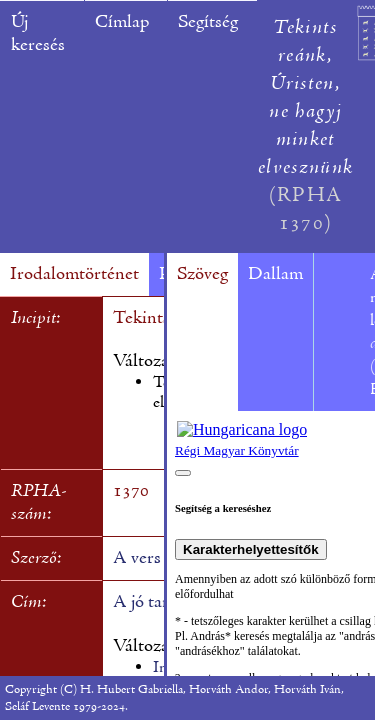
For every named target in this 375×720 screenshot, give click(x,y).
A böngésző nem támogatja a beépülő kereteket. (271, 543)
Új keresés (38, 34)
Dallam (275, 274)
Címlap (122, 22)
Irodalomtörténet (74, 274)
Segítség (208, 22)
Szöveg (202, 274)
